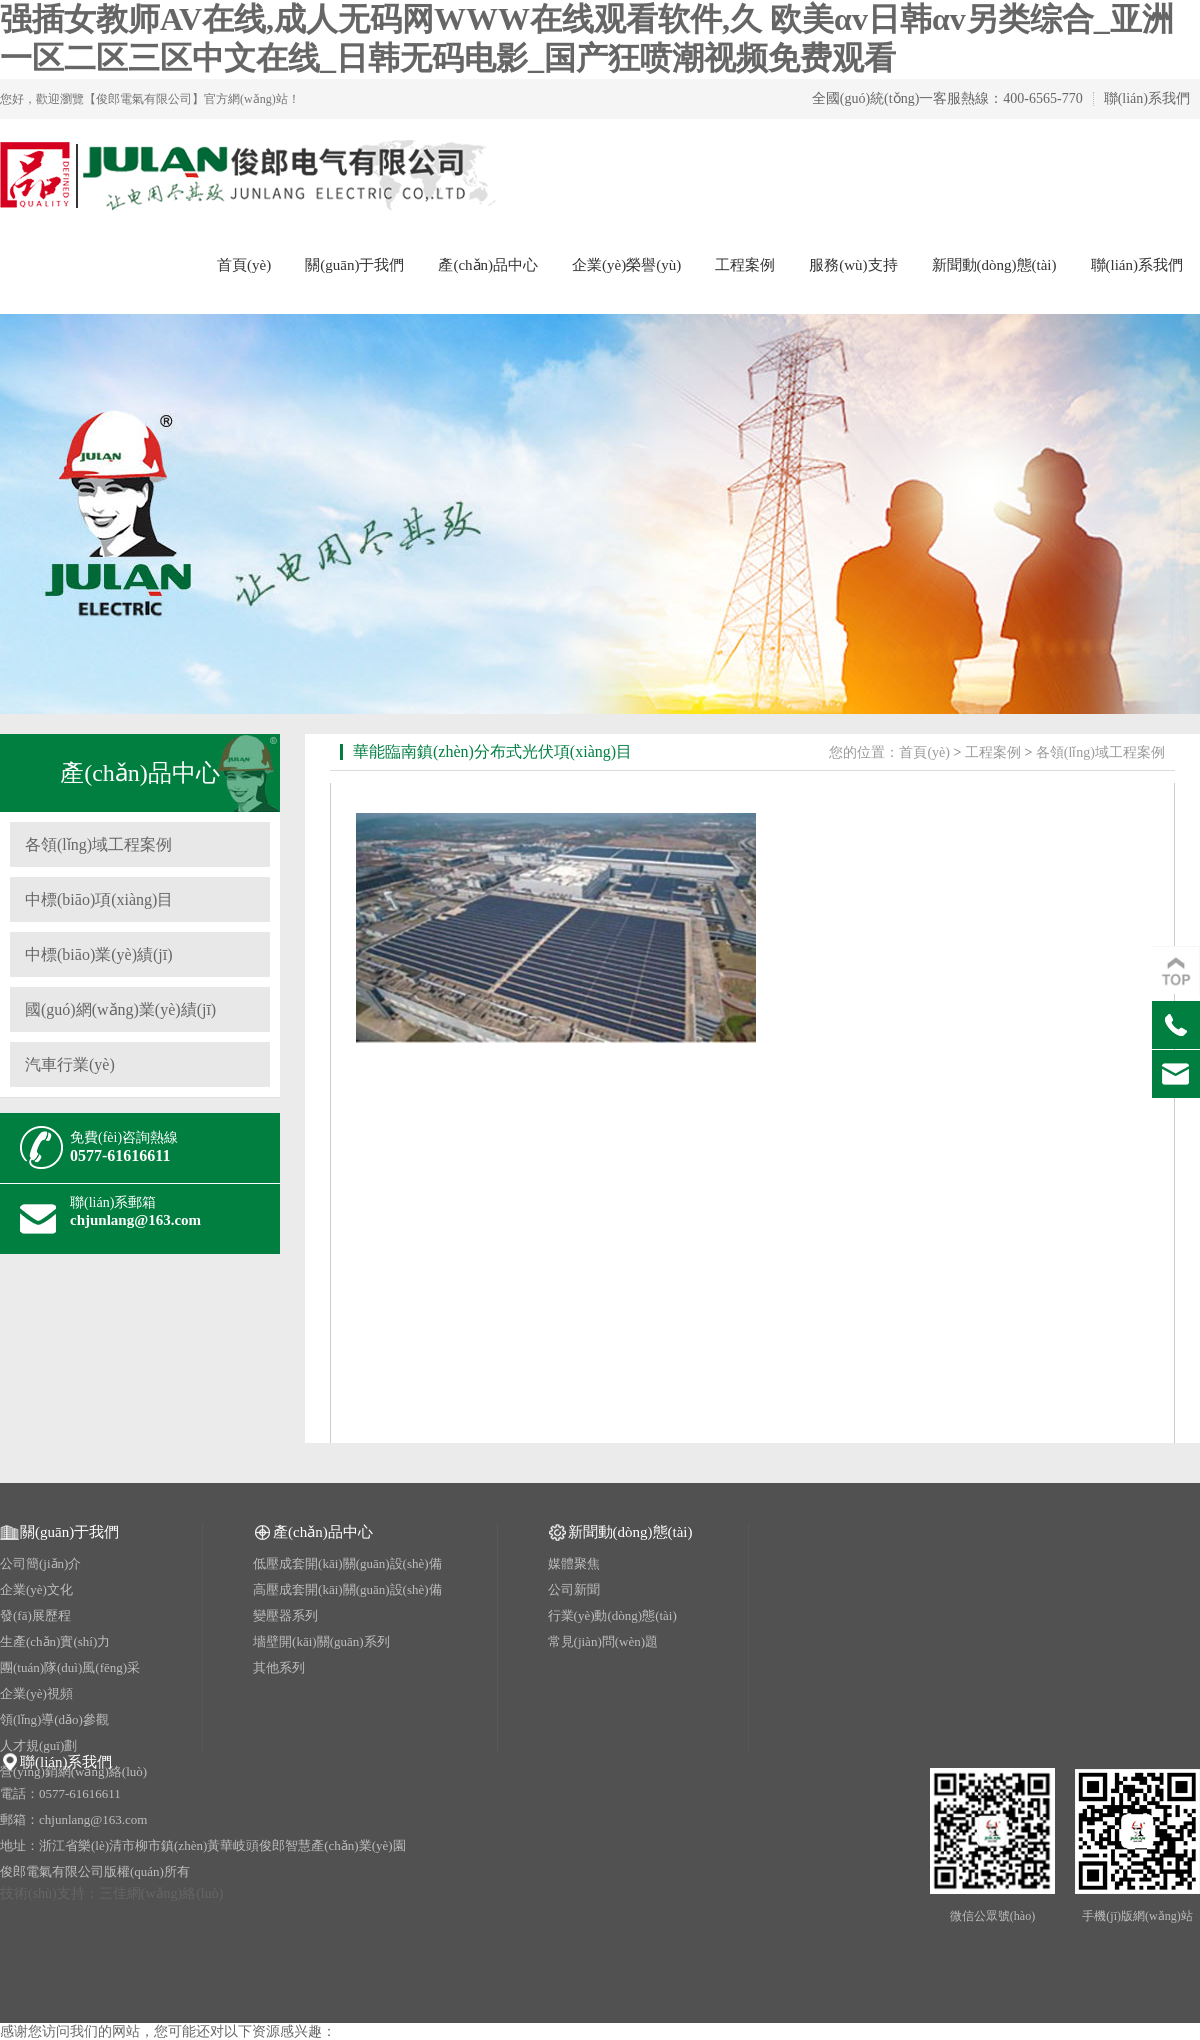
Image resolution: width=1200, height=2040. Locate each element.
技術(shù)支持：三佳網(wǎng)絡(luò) (111, 1893)
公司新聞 (574, 1589)
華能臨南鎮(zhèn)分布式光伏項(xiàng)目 (492, 751)
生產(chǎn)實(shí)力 (55, 1641)
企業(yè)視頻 (36, 1693)
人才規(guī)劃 (38, 1745)
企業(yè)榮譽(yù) (626, 265)
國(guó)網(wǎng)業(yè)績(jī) (120, 1009)
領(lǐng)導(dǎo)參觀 (54, 1719)
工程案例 (745, 265)
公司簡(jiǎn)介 (40, 1563)
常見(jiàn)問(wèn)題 (603, 1641)
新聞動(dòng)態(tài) (994, 265)
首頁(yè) (244, 265)
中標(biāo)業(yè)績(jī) (99, 954)
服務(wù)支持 (853, 265)
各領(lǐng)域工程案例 (98, 844)
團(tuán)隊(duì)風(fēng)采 (70, 1667)
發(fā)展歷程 (35, 1615)
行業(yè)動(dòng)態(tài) (612, 1615)
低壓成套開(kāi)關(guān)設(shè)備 (347, 1563)
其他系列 (279, 1667)
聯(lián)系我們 (1147, 98)
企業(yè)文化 (36, 1589)
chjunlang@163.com (135, 1220)
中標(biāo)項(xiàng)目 (99, 899)
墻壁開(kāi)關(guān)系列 (321, 1641)
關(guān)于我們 (354, 265)
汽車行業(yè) (70, 1064)
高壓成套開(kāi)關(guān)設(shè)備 (347, 1589)
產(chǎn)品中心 (488, 265)
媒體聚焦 (574, 1563)
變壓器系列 (285, 1615)
